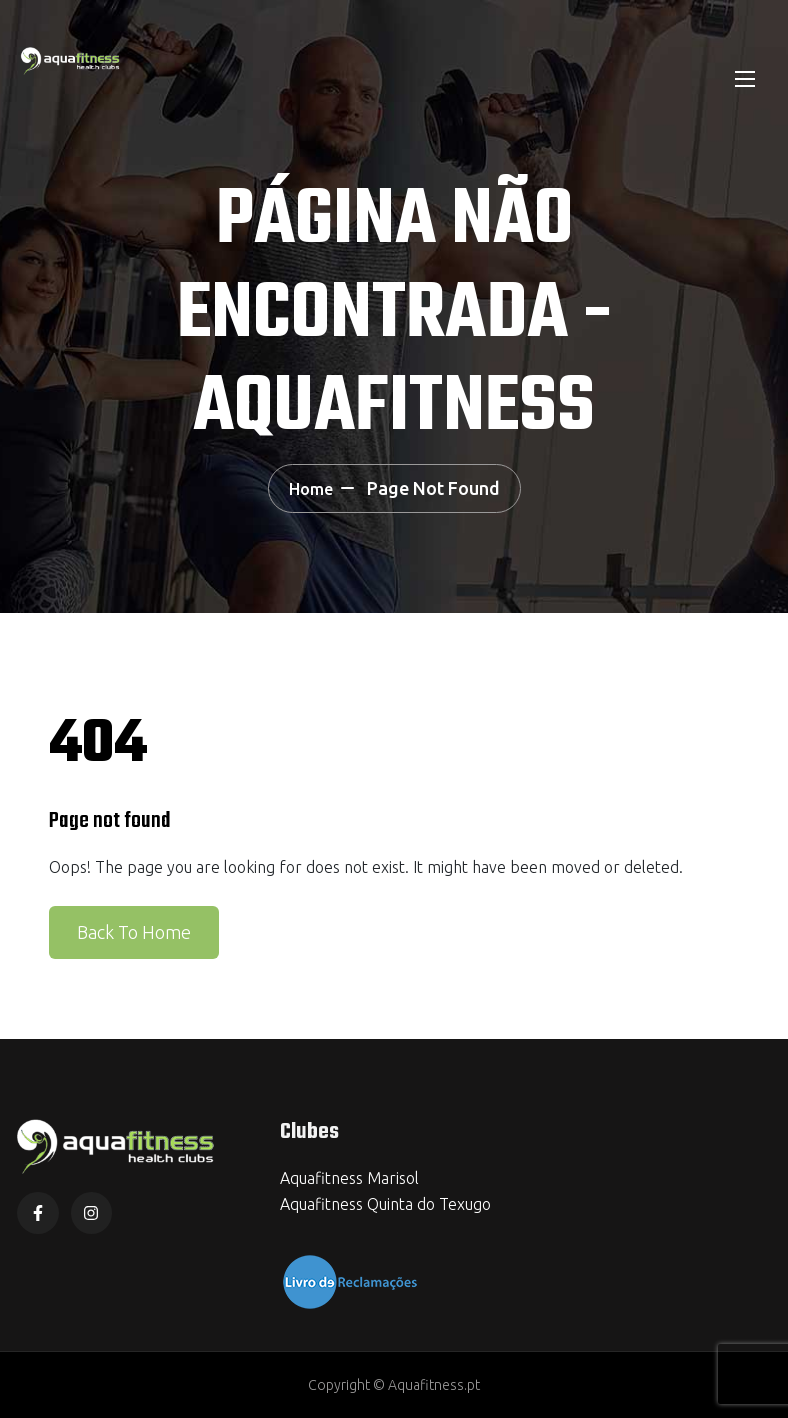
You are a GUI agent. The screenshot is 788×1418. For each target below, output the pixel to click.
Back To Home (134, 932)
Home (311, 489)
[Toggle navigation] (743, 78)
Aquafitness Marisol (349, 1178)
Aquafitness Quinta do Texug (381, 1204)
